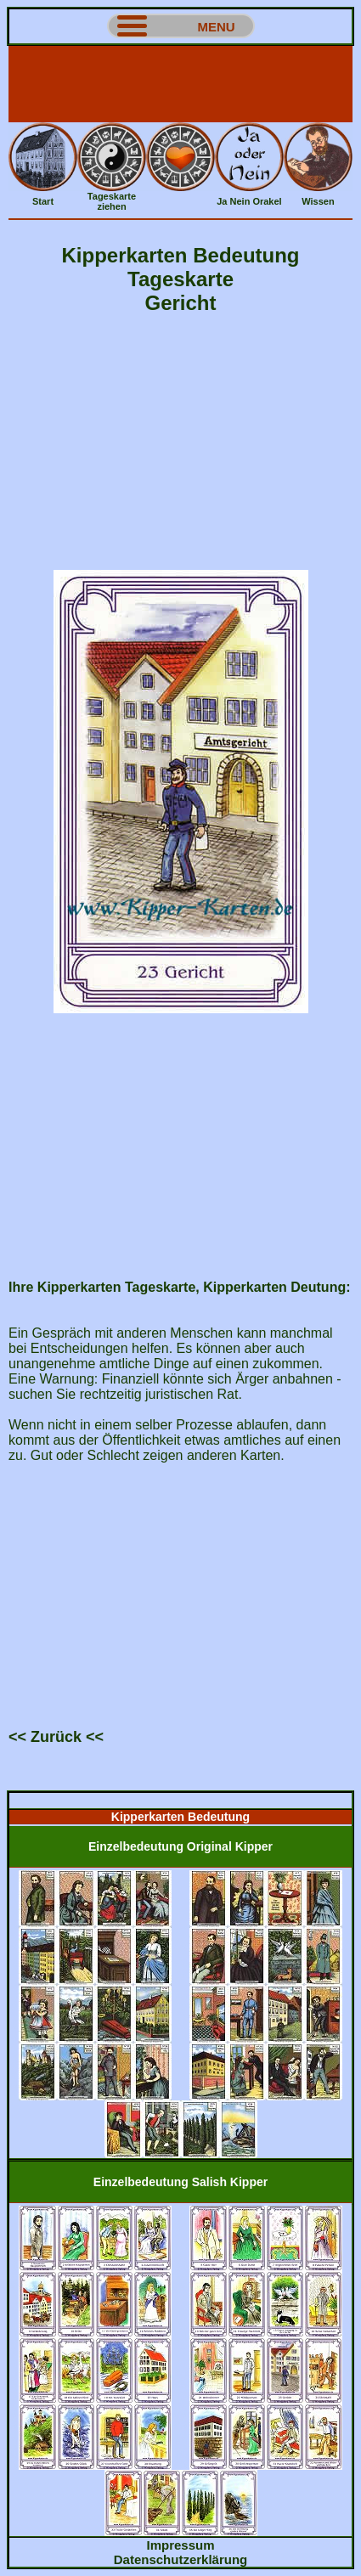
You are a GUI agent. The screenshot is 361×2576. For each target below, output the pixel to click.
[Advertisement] (181, 84)
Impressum (180, 2545)
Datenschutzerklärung (181, 2559)
